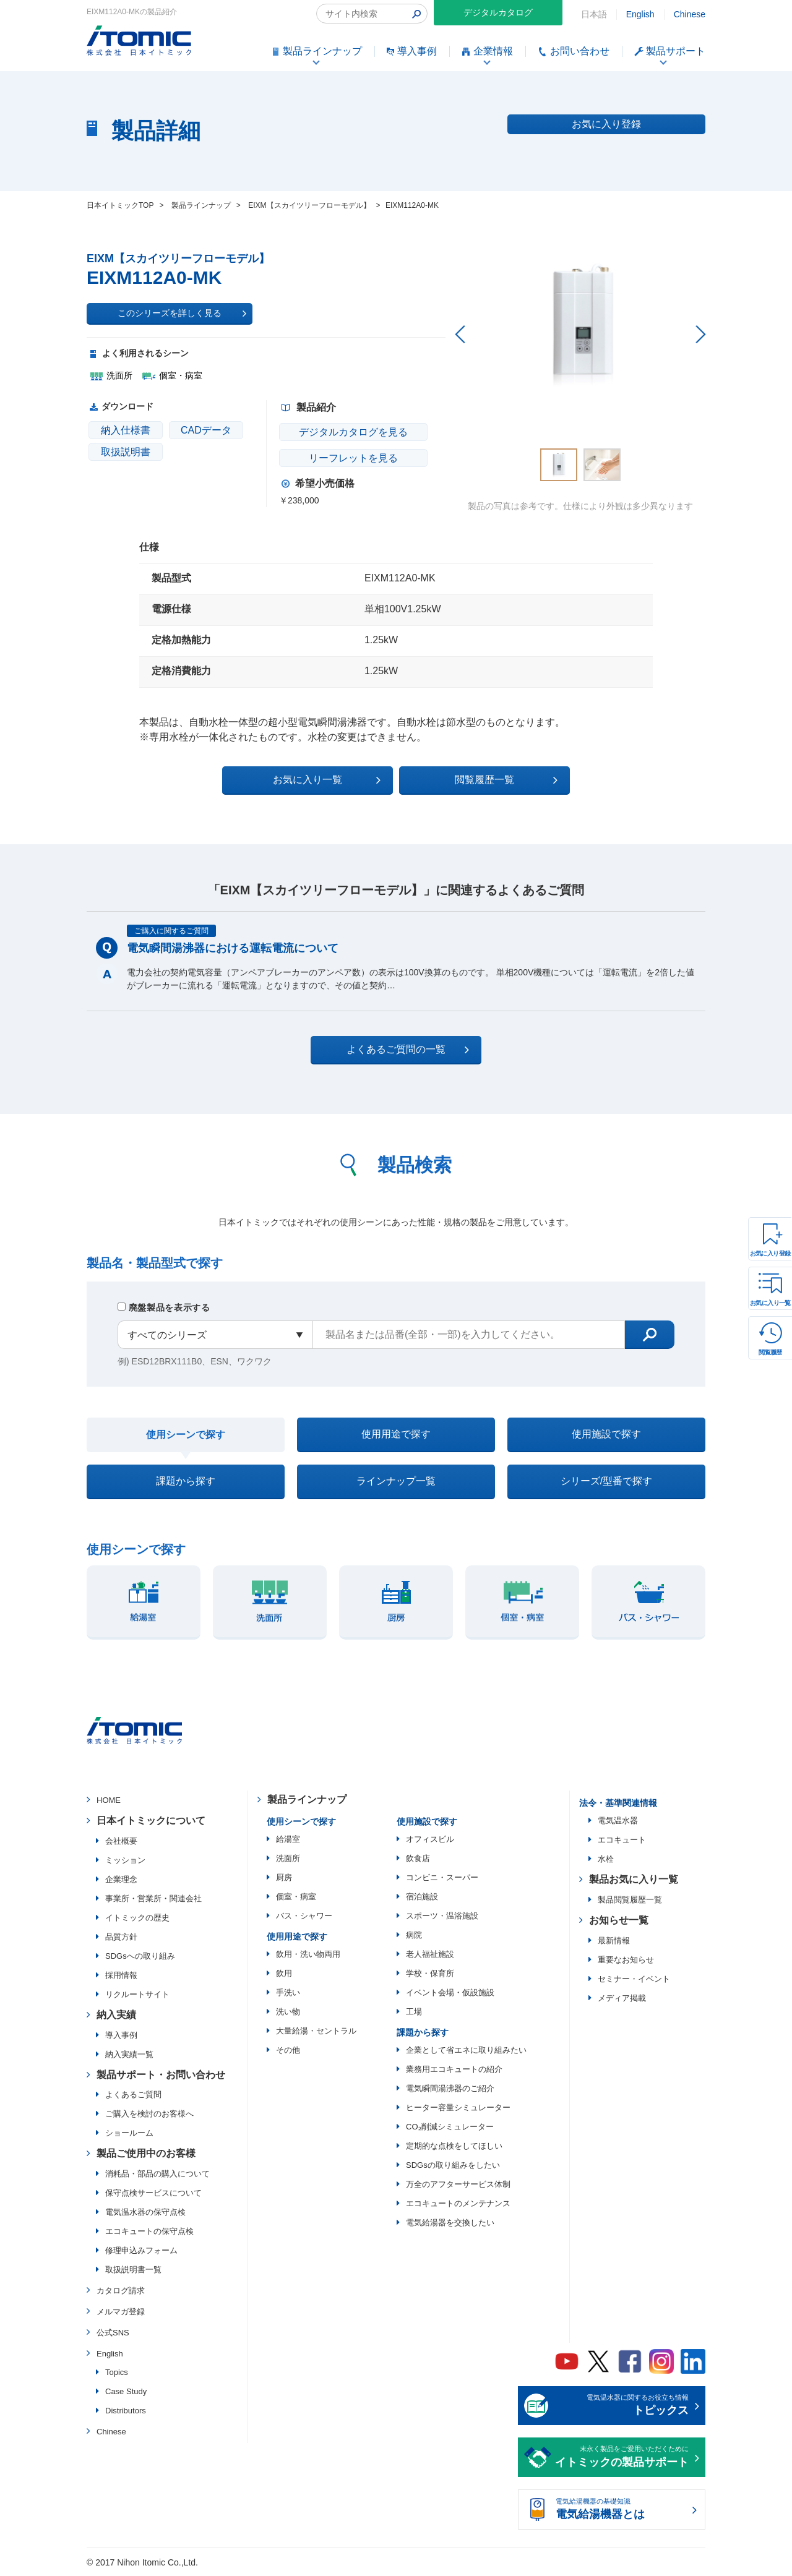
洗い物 (288, 2011)
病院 (414, 1935)
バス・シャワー (304, 1915)
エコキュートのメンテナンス (458, 2203)
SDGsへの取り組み (140, 1956)
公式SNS (113, 2332)
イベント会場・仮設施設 (450, 1992)
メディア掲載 (622, 1998)
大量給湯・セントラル (316, 2030)
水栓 (606, 1859)
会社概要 (121, 1841)
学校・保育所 (430, 1973)
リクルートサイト (137, 1994)
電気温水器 (618, 1821)
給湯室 (288, 1839)
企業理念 (121, 1879)
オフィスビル (430, 1839)
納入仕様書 (125, 430)
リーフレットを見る (353, 458)
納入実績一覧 (129, 2054)
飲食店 (418, 1858)
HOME (109, 1800)
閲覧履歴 (770, 1352)
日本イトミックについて (151, 1820)
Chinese (689, 14)
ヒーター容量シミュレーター (458, 2107)
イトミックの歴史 (137, 1917)
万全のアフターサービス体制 (458, 2184)
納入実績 (116, 2014)
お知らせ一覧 (618, 1920)
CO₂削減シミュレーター (450, 2126)
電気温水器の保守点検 (145, 2212)
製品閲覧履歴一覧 (630, 1899)
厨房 (284, 1877)
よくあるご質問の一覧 (406, 1049)
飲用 (284, 1973)
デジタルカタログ (498, 12)
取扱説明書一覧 (133, 2270)
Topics (116, 2372)
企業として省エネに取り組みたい (466, 2050)
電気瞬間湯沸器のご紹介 (450, 2088)
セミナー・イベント (634, 1978)
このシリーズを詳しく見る (182, 313)
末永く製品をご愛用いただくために (622, 2458)
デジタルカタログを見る (353, 432)
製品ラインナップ (306, 1800)
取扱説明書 (125, 452)
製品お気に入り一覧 (633, 1880)
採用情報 (121, 1975)
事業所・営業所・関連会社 (153, 1898)
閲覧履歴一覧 (503, 780)
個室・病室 (296, 1896)
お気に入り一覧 (770, 1302)
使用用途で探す (396, 1434)
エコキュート (622, 1840)
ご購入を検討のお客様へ (149, 2114)
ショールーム (129, 2133)
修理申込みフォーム (141, 2251)
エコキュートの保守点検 (149, 2231)
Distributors (125, 2411)
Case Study (126, 2392)
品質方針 (121, 1936)
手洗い (288, 1992)
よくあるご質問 (133, 2095)
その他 (288, 2050)
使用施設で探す (606, 1434)
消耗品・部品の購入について (157, 2174)
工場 (414, 2011)
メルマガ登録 (121, 2311)
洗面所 (288, 1858)
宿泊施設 (422, 1896)
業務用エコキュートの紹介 (454, 2069)
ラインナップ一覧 (396, 1481)
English (640, 14)
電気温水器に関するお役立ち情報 (622, 2407)
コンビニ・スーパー (442, 1877)
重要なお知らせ (626, 1959)
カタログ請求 (121, 2291)
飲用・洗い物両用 (308, 1954)
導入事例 (121, 2035)
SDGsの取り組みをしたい (453, 2165)
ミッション (125, 1860)
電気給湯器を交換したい (450, 2222)
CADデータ (206, 430)
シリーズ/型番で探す (606, 1481)
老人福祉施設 (430, 1954)
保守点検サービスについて (153, 2193)
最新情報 (614, 1940)
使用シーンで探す (185, 1434)
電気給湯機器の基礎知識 (622, 2510)
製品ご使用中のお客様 (146, 2154)
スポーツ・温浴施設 (442, 1915)
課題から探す (185, 1481)
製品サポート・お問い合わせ (161, 2074)
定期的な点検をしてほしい (454, 2145)
